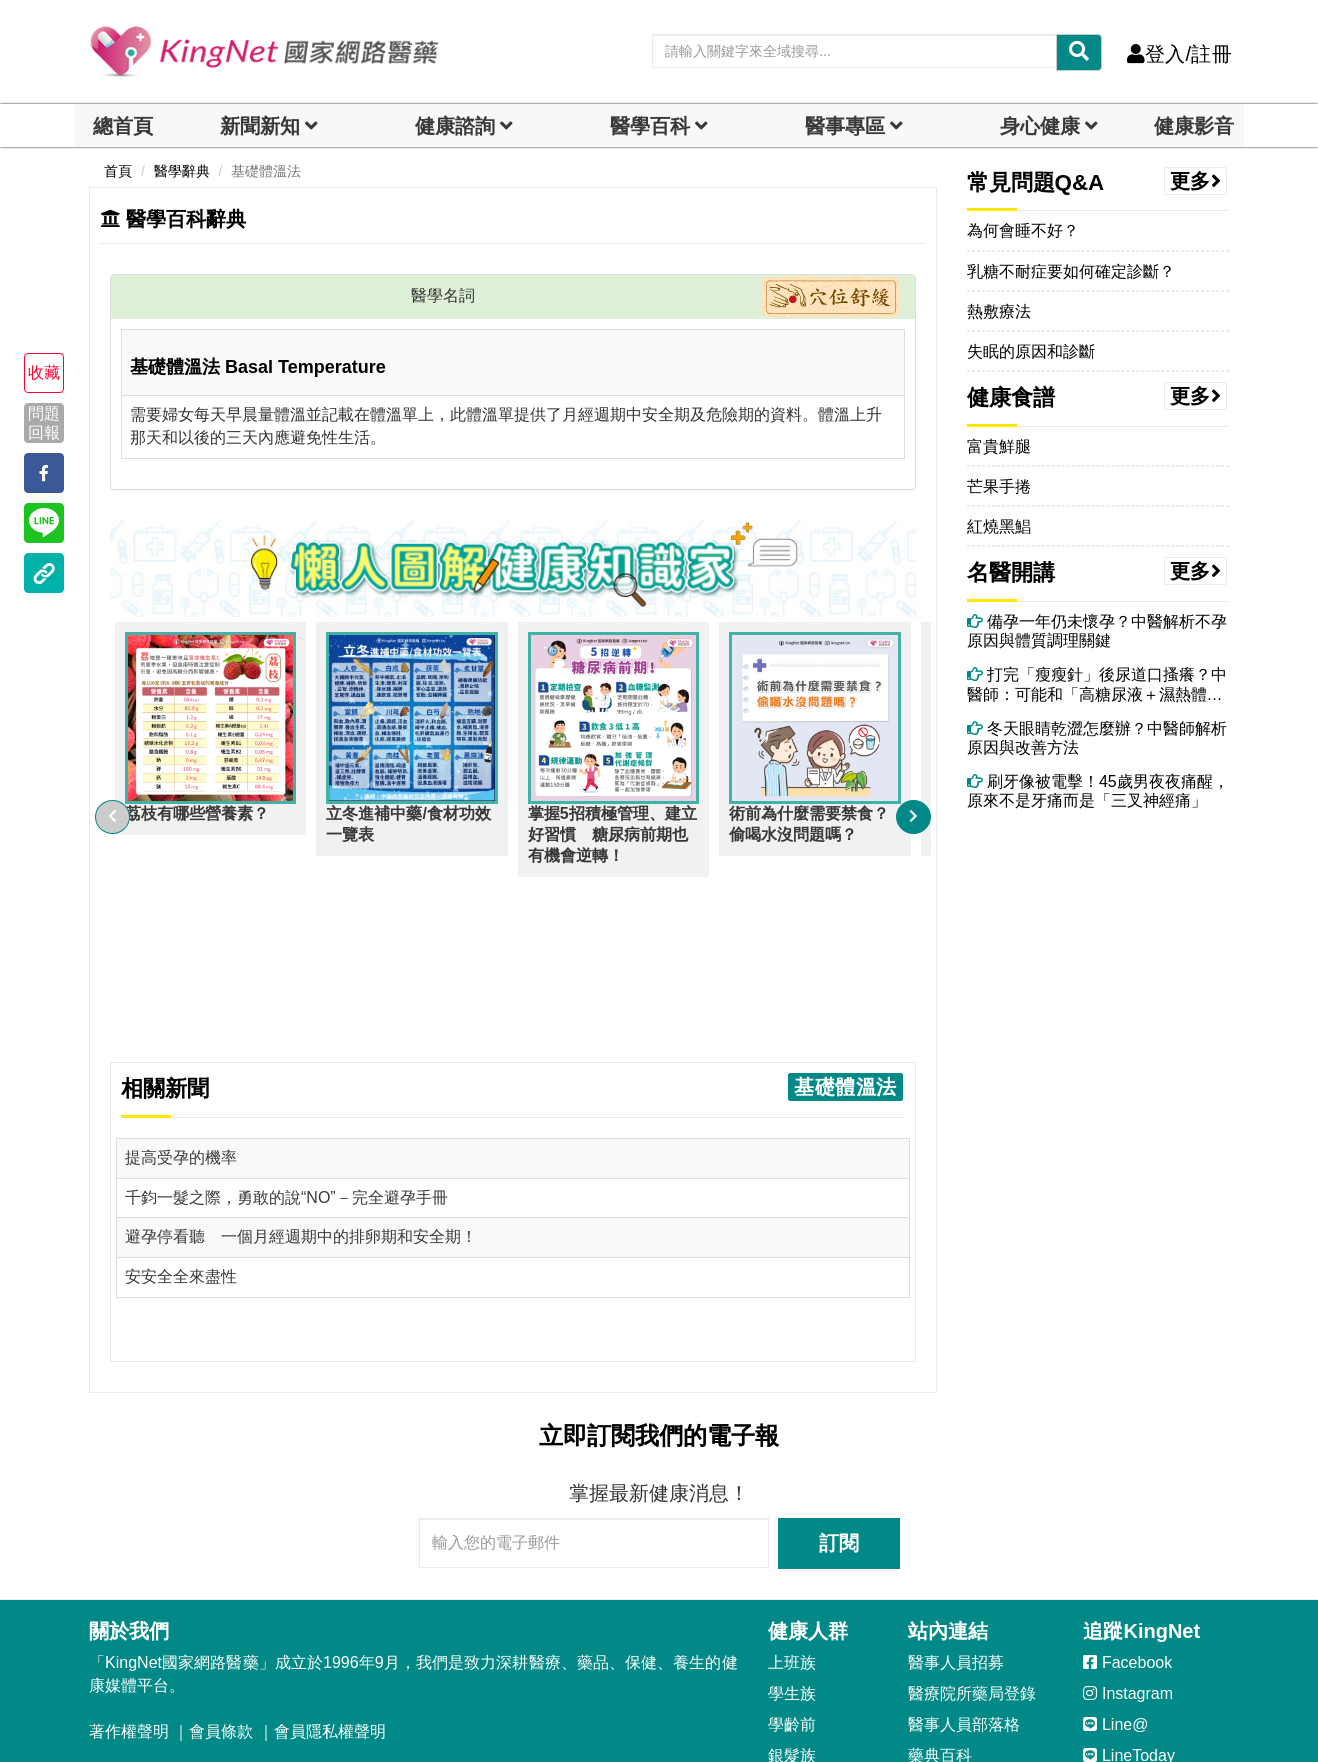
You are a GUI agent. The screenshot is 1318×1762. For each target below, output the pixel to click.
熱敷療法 (999, 311)
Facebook (1127, 1482)
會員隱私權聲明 (330, 1551)
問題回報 (44, 422)
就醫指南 (940, 1605)
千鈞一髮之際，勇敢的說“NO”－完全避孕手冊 (286, 1016)
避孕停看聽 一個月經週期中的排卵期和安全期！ (301, 1056)
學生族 (792, 1513)
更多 (1196, 181)
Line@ (1115, 1544)
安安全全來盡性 (181, 1096)
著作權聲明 (129, 1551)
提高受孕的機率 (181, 976)
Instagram (1128, 1513)
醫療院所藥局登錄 (972, 1513)
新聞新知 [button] (260, 126)
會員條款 (221, 1551)
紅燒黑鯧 (999, 526)
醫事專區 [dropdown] (845, 126)
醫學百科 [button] (650, 126)
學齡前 (792, 1544)
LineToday (1128, 1575)
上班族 (792, 1482)
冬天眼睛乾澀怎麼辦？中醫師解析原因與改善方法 (1097, 738)
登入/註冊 (1179, 54)
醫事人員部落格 (964, 1544)
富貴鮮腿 (999, 446)
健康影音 (1194, 126)
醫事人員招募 (956, 1482)
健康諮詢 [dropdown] (455, 126)
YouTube (1125, 1605)
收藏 (44, 372)
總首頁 (123, 126)
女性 (784, 1667)
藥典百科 (940, 1575)
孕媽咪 (792, 1605)
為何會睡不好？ (1023, 230)
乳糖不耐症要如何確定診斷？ (1071, 271)
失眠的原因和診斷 (1031, 351)
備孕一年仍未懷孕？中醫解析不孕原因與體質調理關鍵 (1097, 631)
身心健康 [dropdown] (1040, 126)
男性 (784, 1636)
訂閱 (839, 1363)
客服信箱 (131, 1626)
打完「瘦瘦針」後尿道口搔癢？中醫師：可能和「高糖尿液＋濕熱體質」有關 (1097, 684)
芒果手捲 (999, 486)
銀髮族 (792, 1575)
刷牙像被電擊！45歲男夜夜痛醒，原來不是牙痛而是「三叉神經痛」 (1098, 791)
